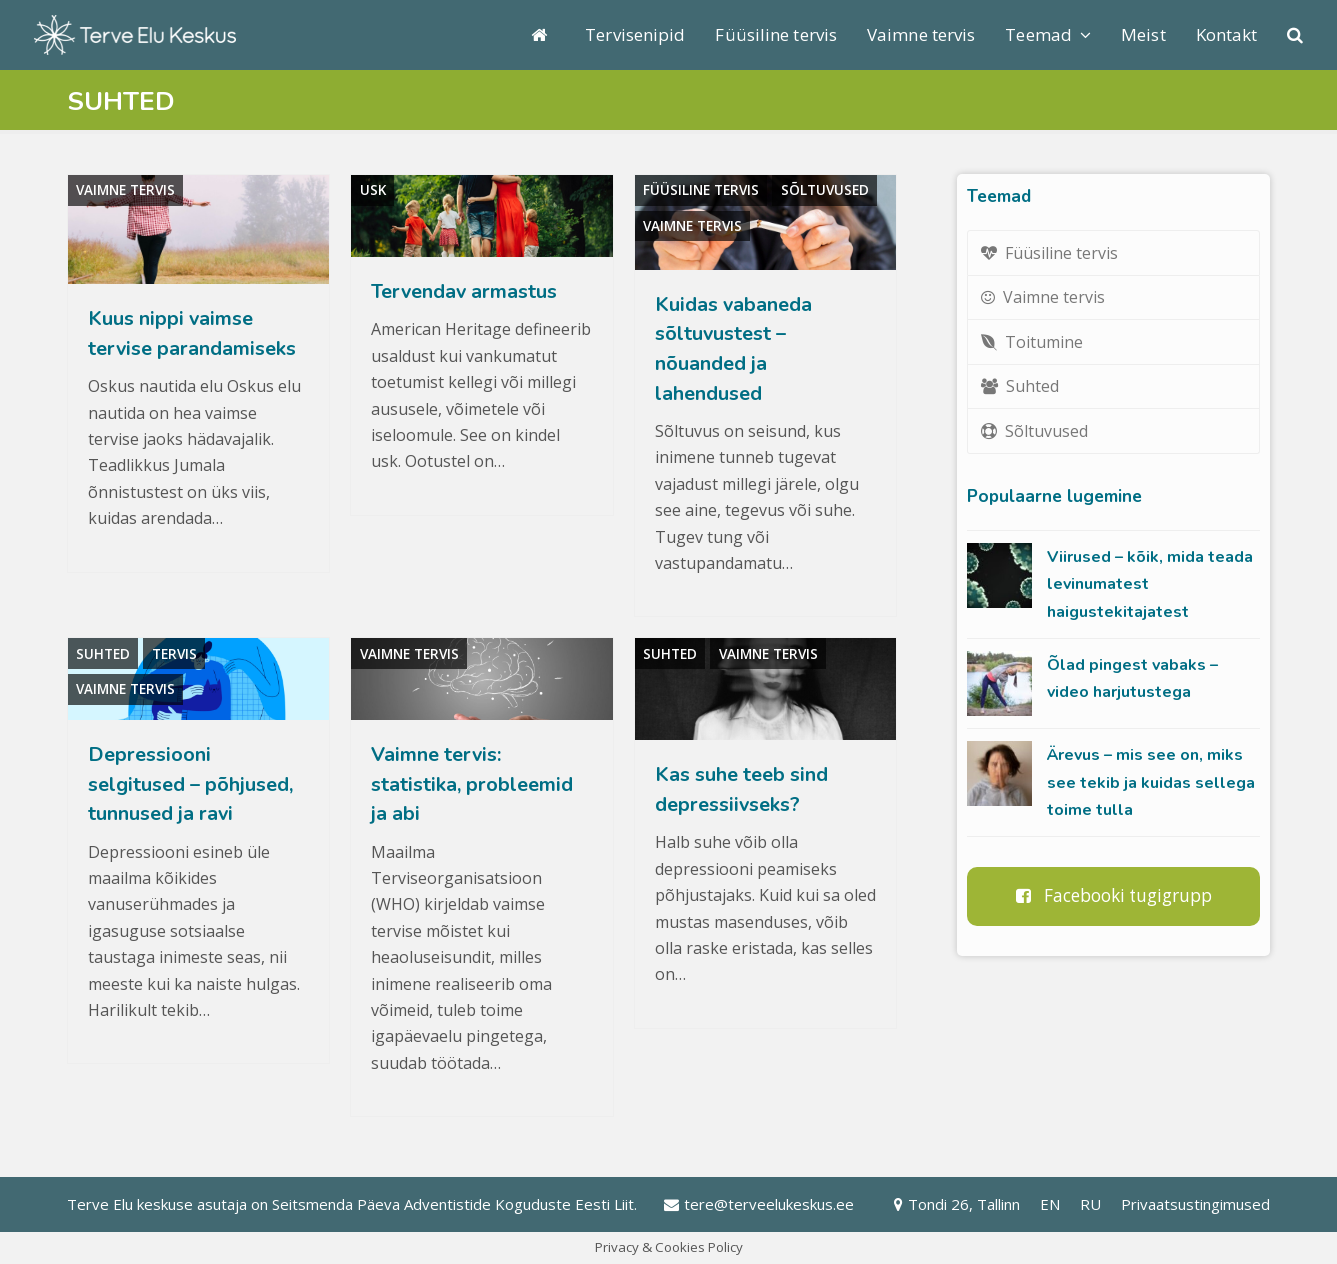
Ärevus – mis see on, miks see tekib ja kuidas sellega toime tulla (1151, 782)
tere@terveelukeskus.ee (759, 1204)
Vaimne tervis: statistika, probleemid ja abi (472, 784)
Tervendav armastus (464, 291)
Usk (373, 190)
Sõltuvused (825, 190)
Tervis (174, 654)
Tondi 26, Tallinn (957, 1204)
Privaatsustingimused (1195, 1204)
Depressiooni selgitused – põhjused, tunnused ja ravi (190, 784)
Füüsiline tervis (701, 190)
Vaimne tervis (125, 190)
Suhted (103, 654)
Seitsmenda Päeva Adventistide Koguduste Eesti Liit (453, 1204)
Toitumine (1032, 342)
